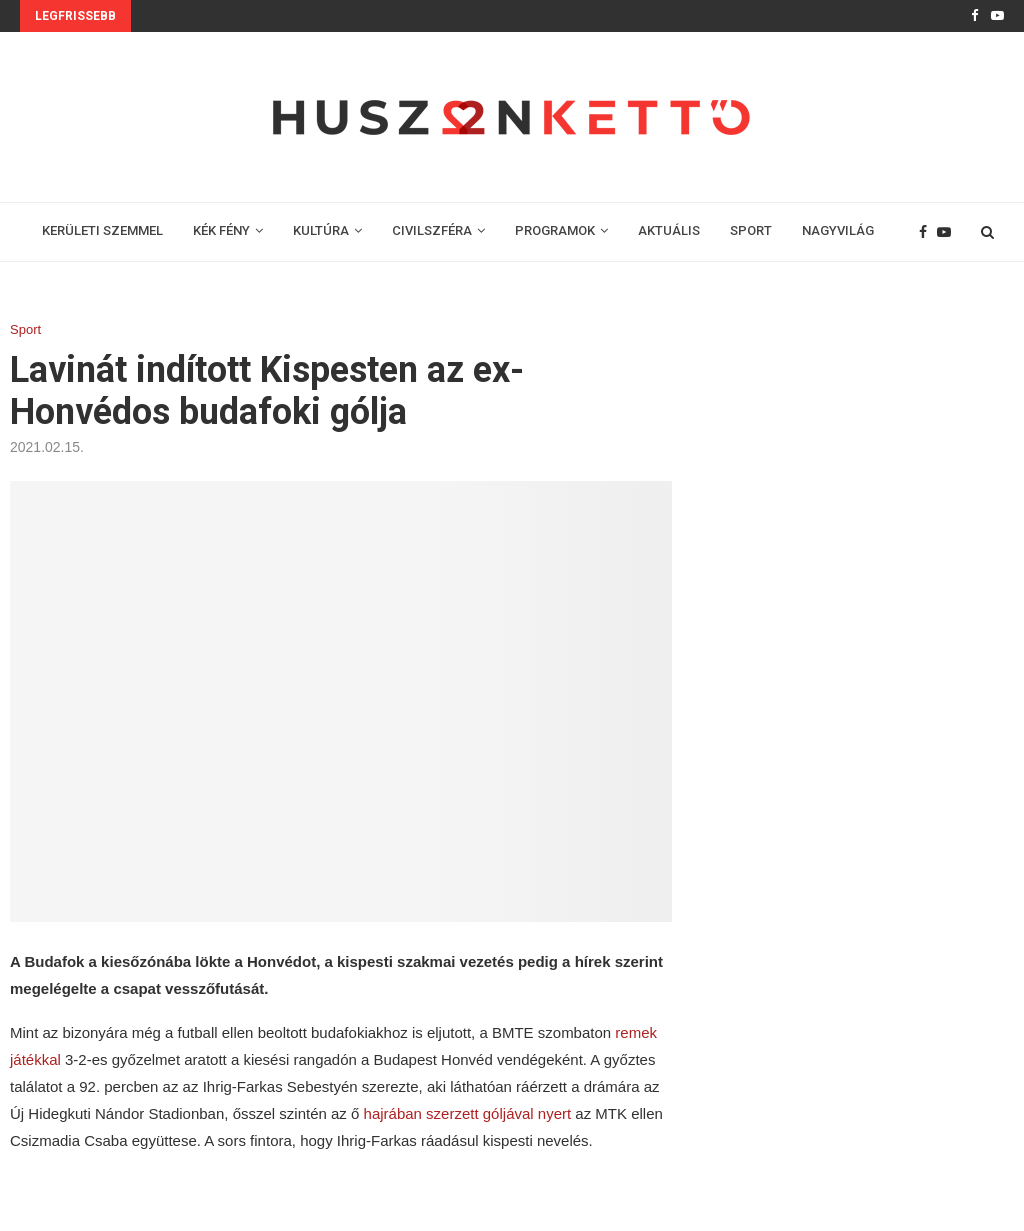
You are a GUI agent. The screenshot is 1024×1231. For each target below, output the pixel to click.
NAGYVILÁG (838, 230)
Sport (25, 329)
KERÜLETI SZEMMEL (102, 230)
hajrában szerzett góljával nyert (468, 1113)
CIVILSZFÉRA (432, 230)
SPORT (751, 230)
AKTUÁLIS (669, 230)
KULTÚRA (321, 230)
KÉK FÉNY (221, 230)
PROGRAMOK (555, 230)
